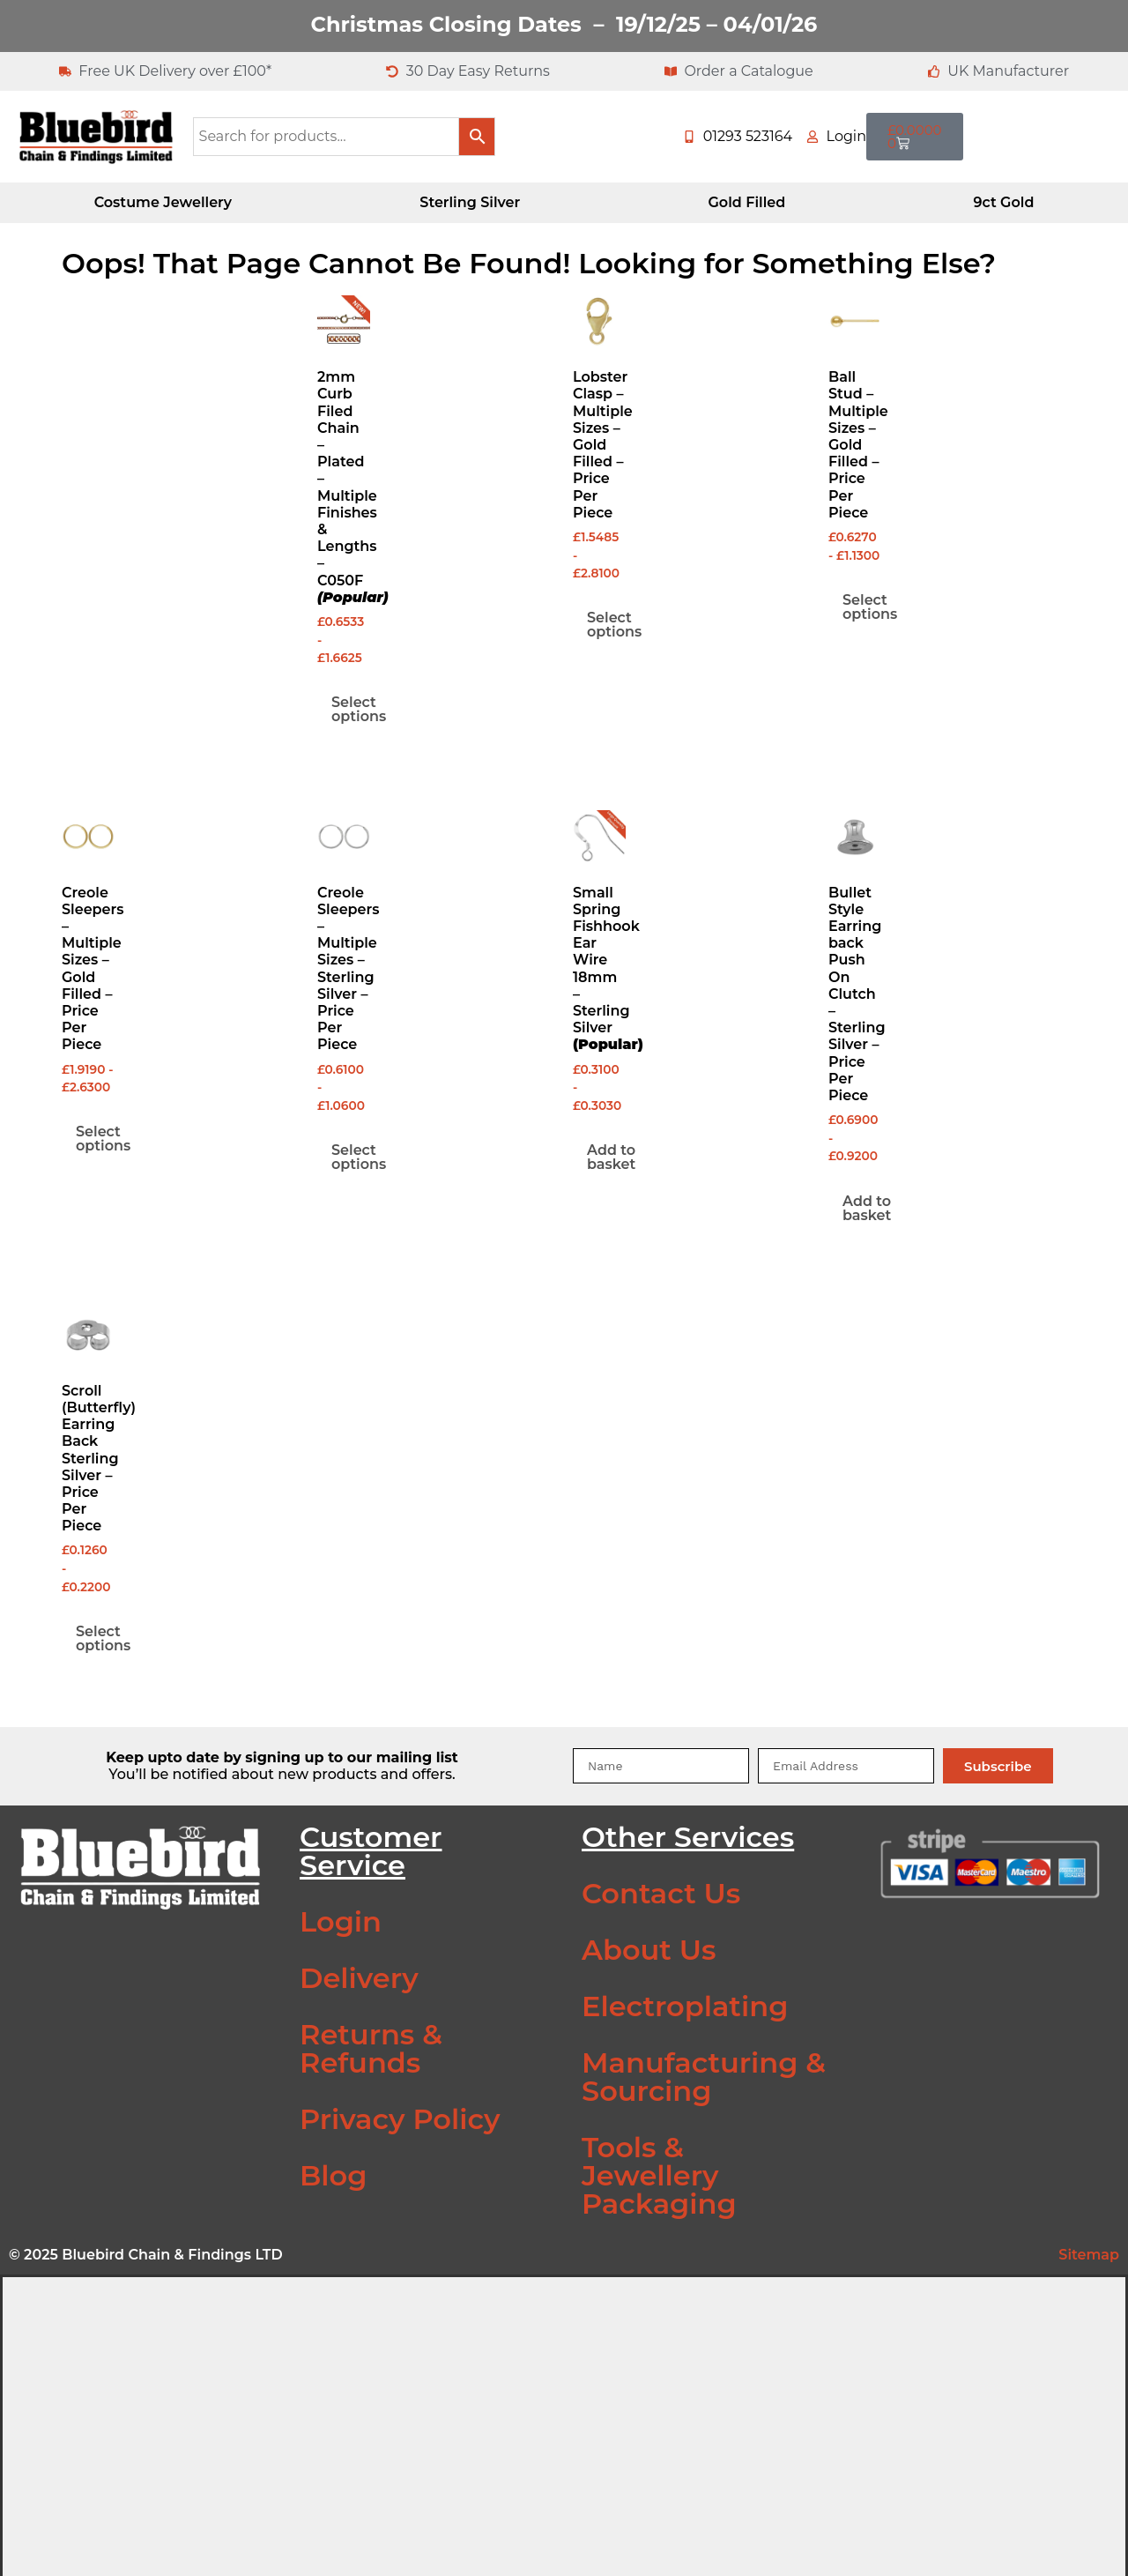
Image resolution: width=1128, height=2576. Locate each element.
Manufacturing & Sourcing (704, 2076)
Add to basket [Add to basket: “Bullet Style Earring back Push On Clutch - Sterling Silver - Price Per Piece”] (866, 1208)
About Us (649, 1949)
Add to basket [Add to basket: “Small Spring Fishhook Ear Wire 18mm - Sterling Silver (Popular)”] (611, 1157)
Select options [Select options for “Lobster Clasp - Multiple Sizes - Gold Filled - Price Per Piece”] (614, 624)
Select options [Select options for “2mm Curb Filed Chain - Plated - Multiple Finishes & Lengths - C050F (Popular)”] (358, 709)
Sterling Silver (469, 202)
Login (341, 1921)
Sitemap (1088, 2254)
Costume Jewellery (163, 202)
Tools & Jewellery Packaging (659, 2175)
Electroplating (685, 2006)
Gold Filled (746, 202)
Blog (333, 2175)
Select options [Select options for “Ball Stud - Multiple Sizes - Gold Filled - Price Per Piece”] (869, 607)
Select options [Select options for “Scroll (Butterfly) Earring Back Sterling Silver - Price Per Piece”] (103, 1638)
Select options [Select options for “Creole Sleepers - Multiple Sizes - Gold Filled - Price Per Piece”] (103, 1138)
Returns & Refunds (371, 2048)
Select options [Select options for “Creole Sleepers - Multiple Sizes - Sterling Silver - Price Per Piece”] (358, 1157)
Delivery (359, 1978)
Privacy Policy (400, 2119)
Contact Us (661, 1893)
